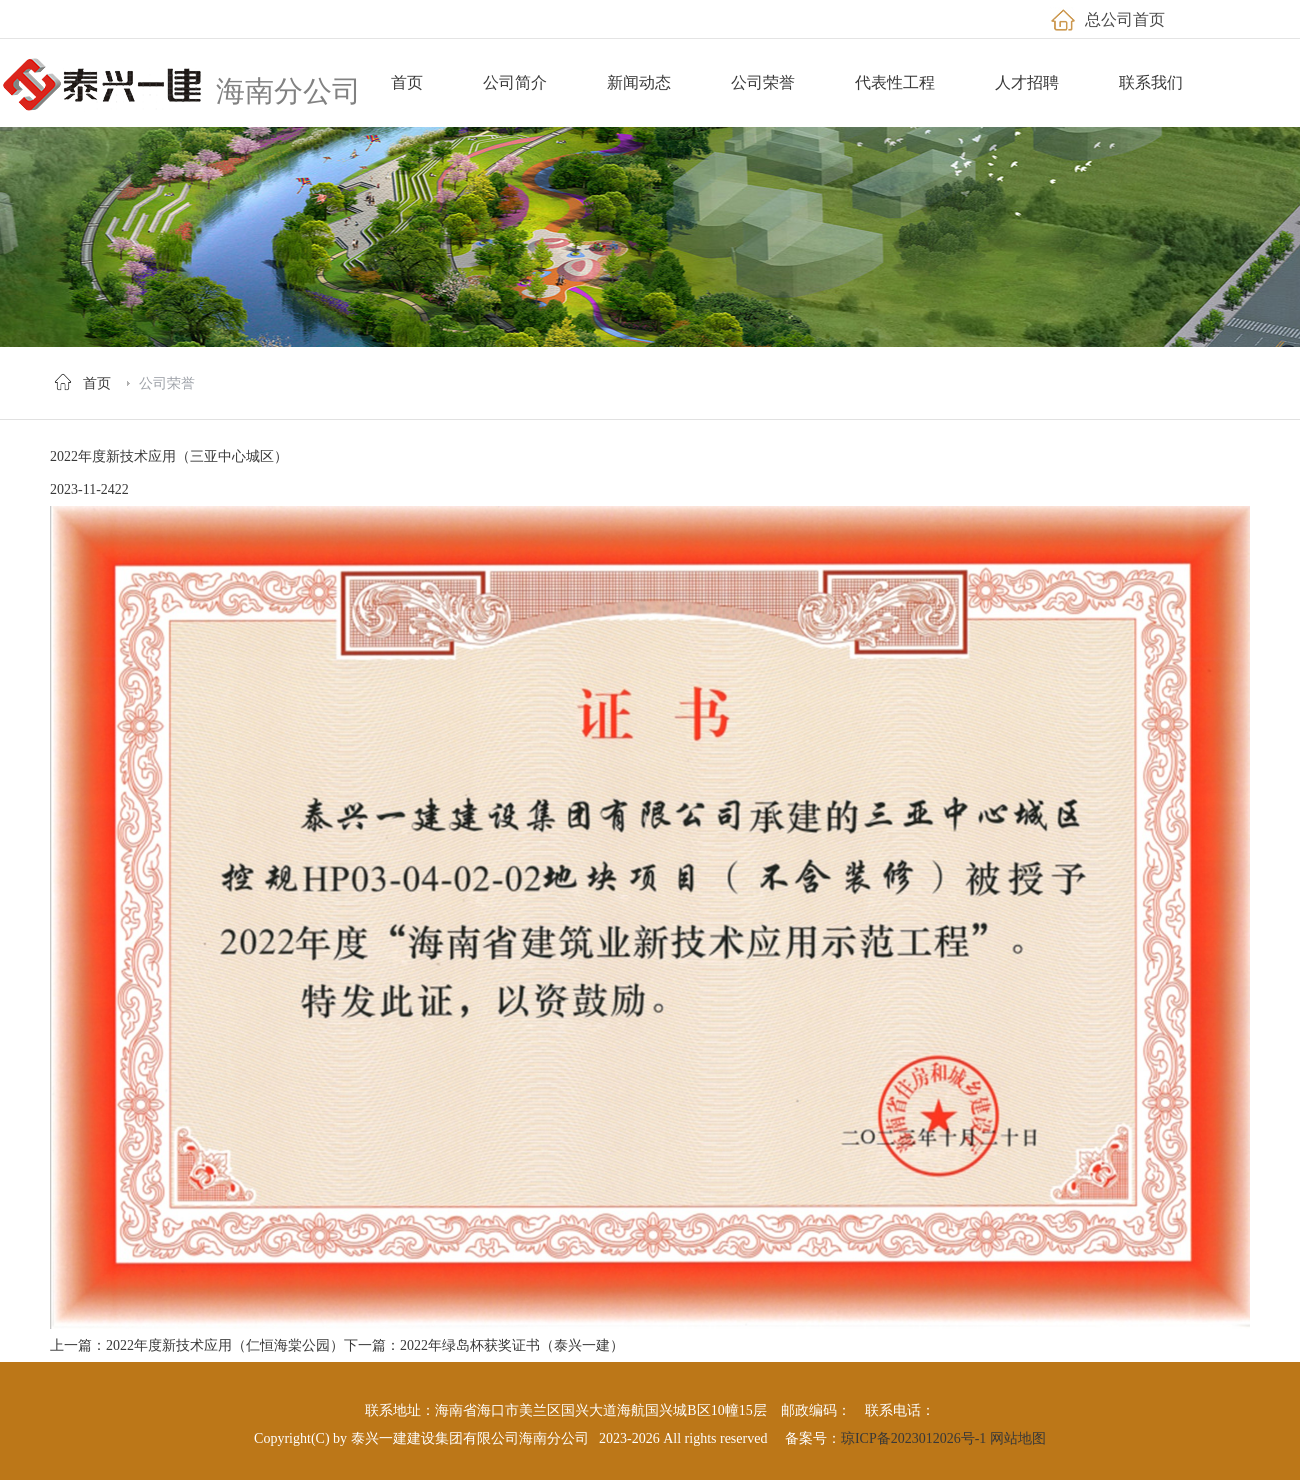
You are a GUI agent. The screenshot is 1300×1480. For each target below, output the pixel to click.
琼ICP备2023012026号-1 (913, 1438)
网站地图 (1018, 1438)
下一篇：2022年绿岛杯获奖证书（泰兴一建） (484, 1345)
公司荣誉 (167, 383)
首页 (97, 383)
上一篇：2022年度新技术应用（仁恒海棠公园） (197, 1345)
